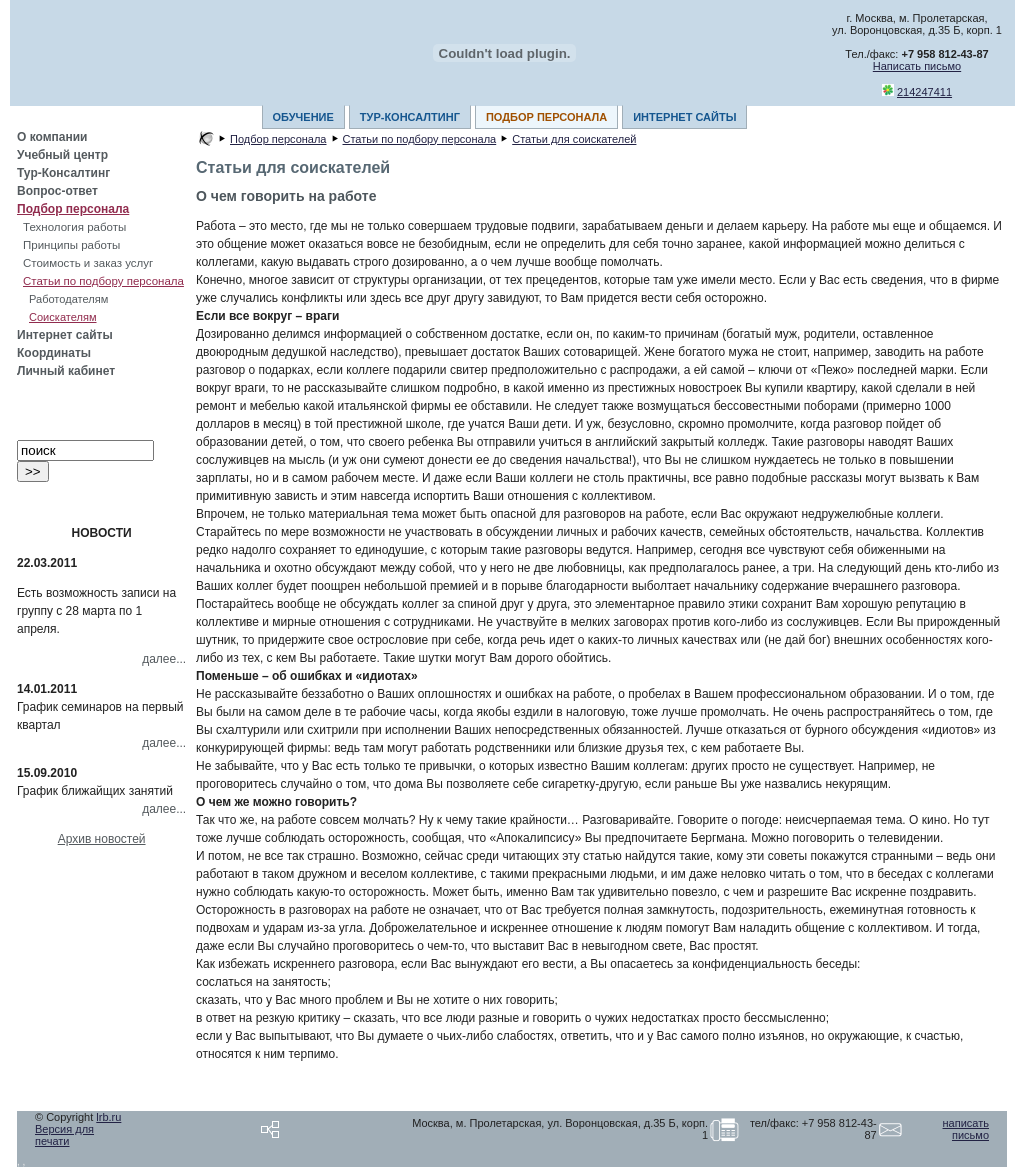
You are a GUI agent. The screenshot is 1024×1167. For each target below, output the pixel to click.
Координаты (54, 353)
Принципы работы (71, 245)
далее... (164, 659)
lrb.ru (108, 1117)
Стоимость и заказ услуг (88, 263)
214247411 (924, 92)
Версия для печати (64, 1135)
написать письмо (966, 1129)
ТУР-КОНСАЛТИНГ (410, 117)
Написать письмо (917, 66)
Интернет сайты (65, 335)
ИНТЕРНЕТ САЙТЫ (684, 117)
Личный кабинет (66, 371)
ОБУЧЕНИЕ (303, 117)
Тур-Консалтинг (63, 173)
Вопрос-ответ (57, 191)
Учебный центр (62, 155)
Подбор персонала (73, 209)
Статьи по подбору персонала (103, 281)
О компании (52, 137)
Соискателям (63, 317)
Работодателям (68, 299)
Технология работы (74, 227)
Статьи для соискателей (574, 139)
